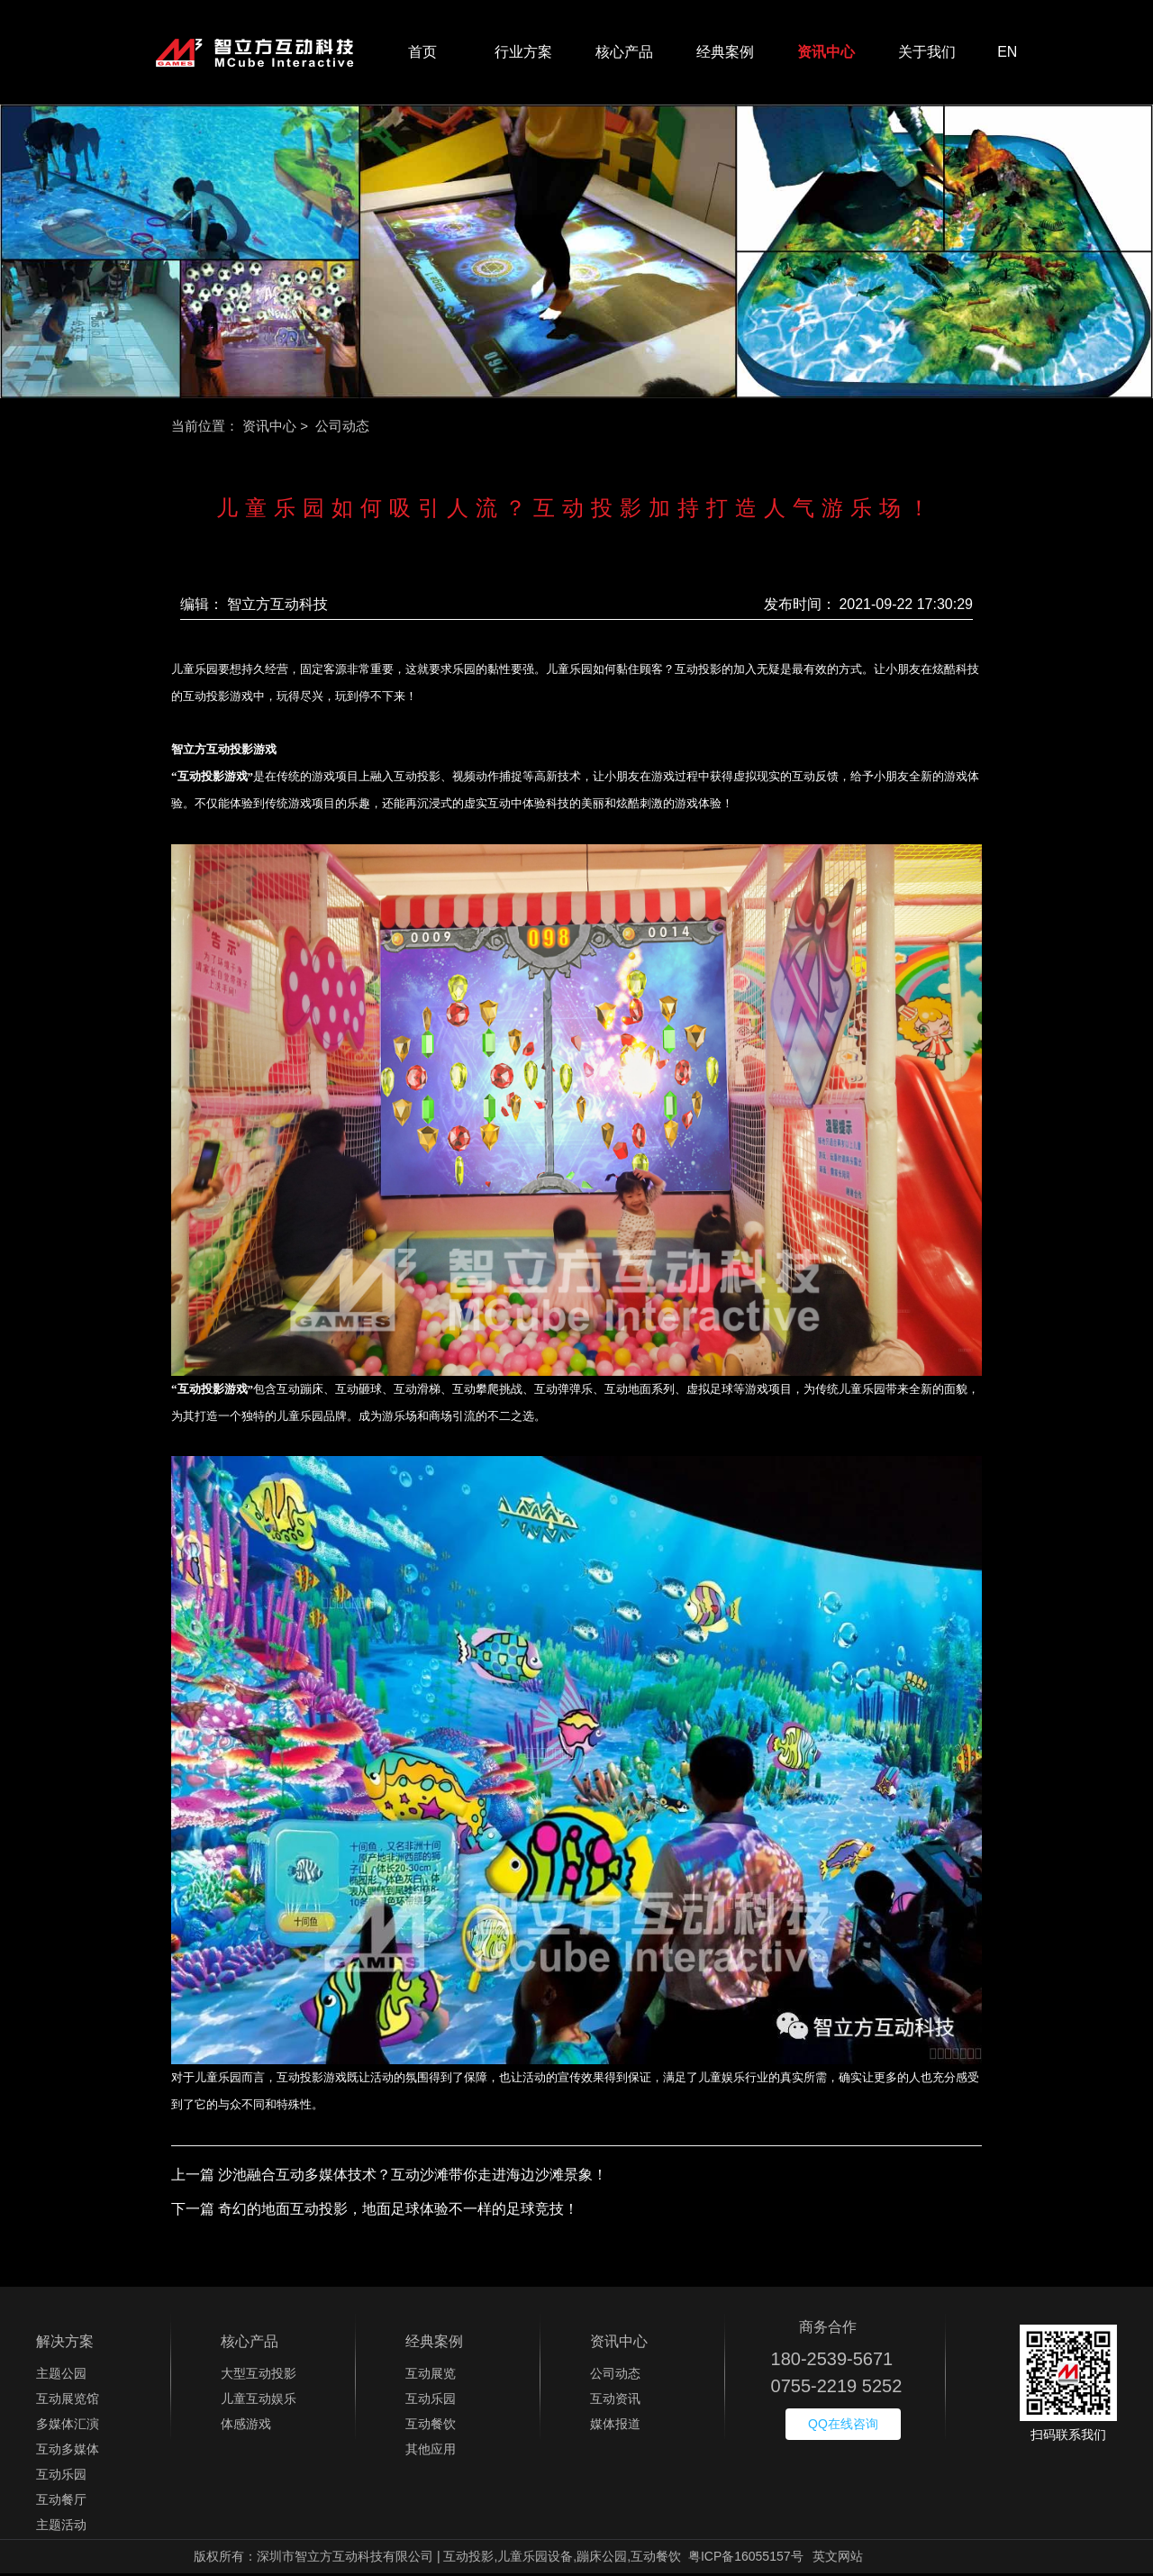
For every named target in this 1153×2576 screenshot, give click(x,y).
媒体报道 (615, 2426)
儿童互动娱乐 (258, 2401)
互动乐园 (61, 2477)
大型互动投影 (258, 2376)
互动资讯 (615, 2401)
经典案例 (725, 53)
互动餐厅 (61, 2502)
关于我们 (927, 53)
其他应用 (430, 2451)
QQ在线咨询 (843, 2426)
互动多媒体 (67, 2451)
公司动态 (615, 2376)
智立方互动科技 (277, 606)
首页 (422, 53)
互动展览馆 (67, 2401)
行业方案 (523, 53)
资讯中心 (826, 53)
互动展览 (430, 2376)
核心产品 (624, 53)
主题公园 (61, 2376)
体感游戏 (246, 2426)
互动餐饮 (430, 2426)
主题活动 (61, 2527)
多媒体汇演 (67, 2426)
